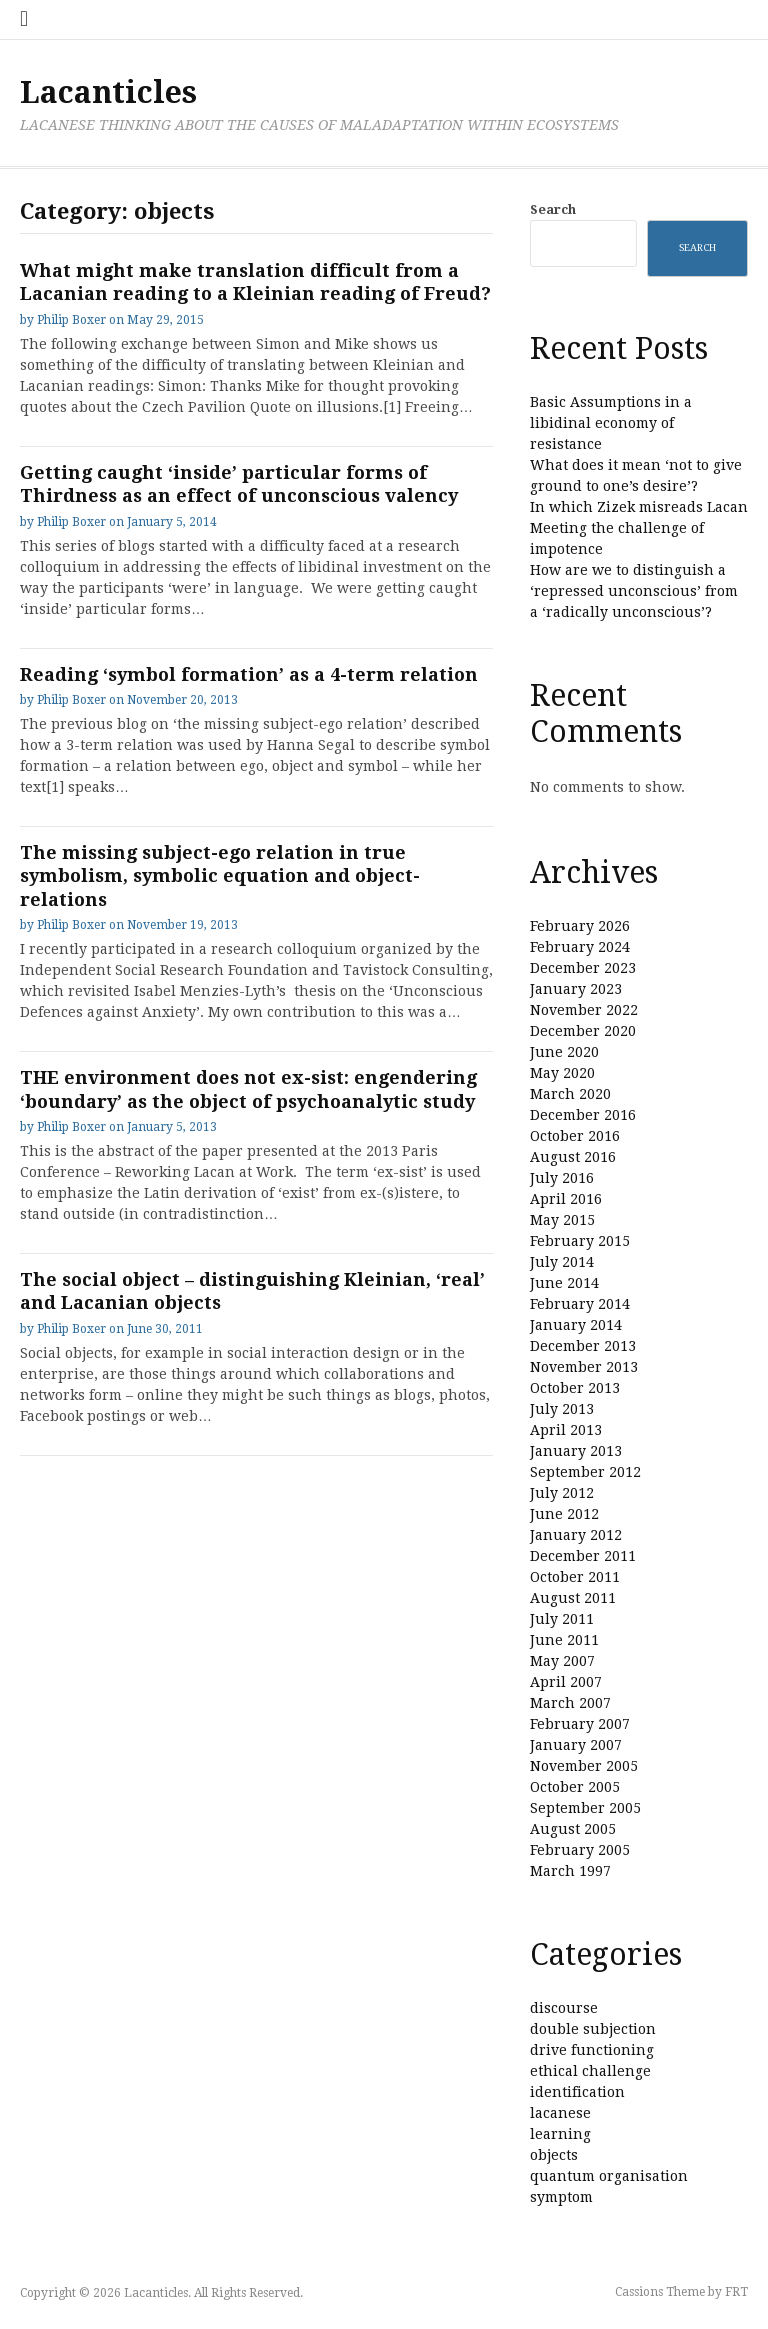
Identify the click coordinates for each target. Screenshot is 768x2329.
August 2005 (573, 1829)
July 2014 (562, 1262)
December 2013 (583, 1346)
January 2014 (576, 1325)
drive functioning (592, 2050)
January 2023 (576, 989)
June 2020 (564, 1052)
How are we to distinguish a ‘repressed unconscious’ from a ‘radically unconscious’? (634, 591)
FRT (736, 2292)
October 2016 (575, 1136)
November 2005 (584, 1766)
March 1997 (570, 1871)
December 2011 (583, 1556)
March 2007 (570, 1703)
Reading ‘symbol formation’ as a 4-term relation (249, 674)
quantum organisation (609, 2176)
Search (553, 209)
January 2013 (576, 1451)
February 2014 (580, 1304)
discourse (564, 2008)
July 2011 (562, 1619)
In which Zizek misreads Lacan (639, 507)
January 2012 (576, 1535)
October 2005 (575, 1787)
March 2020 (570, 1094)
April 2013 (566, 1430)
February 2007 (580, 1724)
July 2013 (562, 1409)
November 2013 (584, 1367)
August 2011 (573, 1598)
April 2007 (566, 1682)
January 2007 (576, 1745)
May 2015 (562, 1220)
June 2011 (564, 1640)
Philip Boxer (71, 320)
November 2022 (584, 1010)
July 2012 (562, 1493)
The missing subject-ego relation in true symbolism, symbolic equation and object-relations (220, 876)
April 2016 (566, 1199)
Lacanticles (108, 92)
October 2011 (575, 1577)
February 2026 (580, 926)
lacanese (560, 2113)
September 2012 (585, 1472)
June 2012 (564, 1514)
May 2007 (562, 1661)
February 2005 (580, 1850)
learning (560, 2134)
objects (554, 2155)
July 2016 (562, 1178)
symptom (561, 2197)
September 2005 (585, 1808)
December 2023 (583, 968)
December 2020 (583, 1031)
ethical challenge (590, 2071)
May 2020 (562, 1073)
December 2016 (583, 1115)
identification (577, 2092)
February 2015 (580, 1241)
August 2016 (573, 1157)
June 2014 (564, 1283)
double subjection (593, 2029)
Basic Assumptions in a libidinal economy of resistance (611, 423)
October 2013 (575, 1388)
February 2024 (580, 947)
